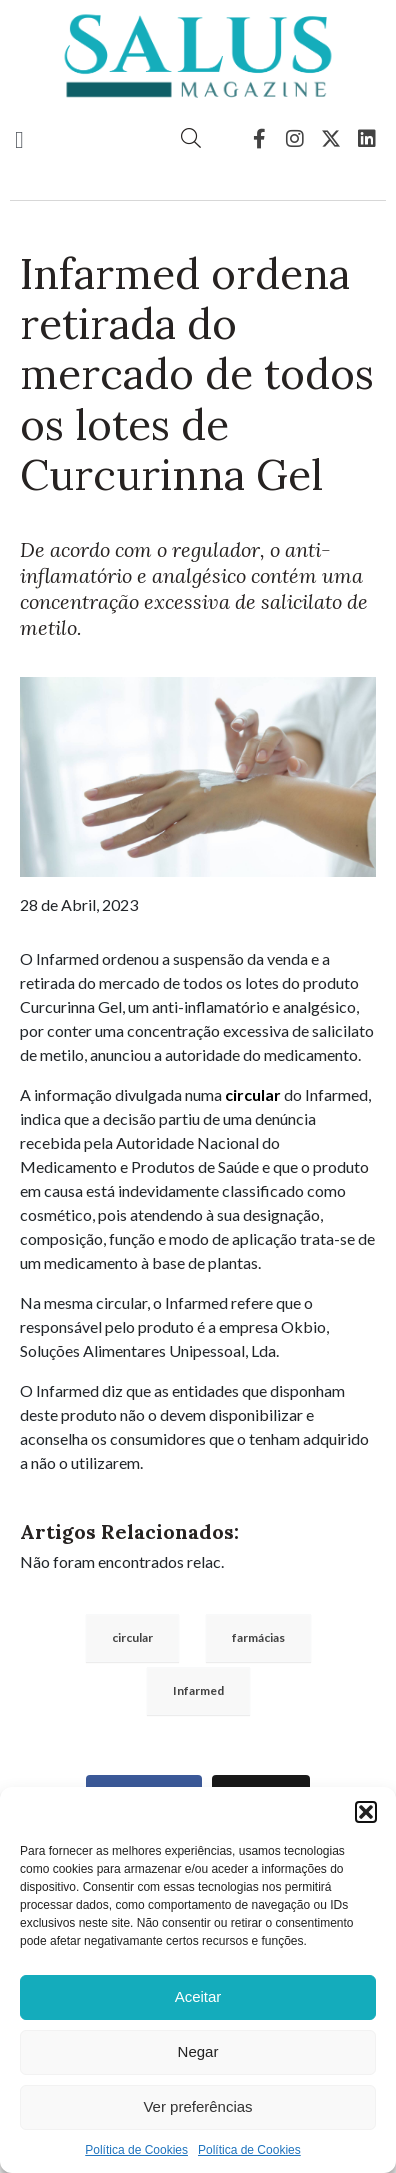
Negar (198, 2051)
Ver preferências (197, 2106)
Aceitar (198, 1996)
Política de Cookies (136, 2150)
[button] (366, 1812)
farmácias (258, 1637)
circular (253, 1094)
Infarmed (198, 1690)
